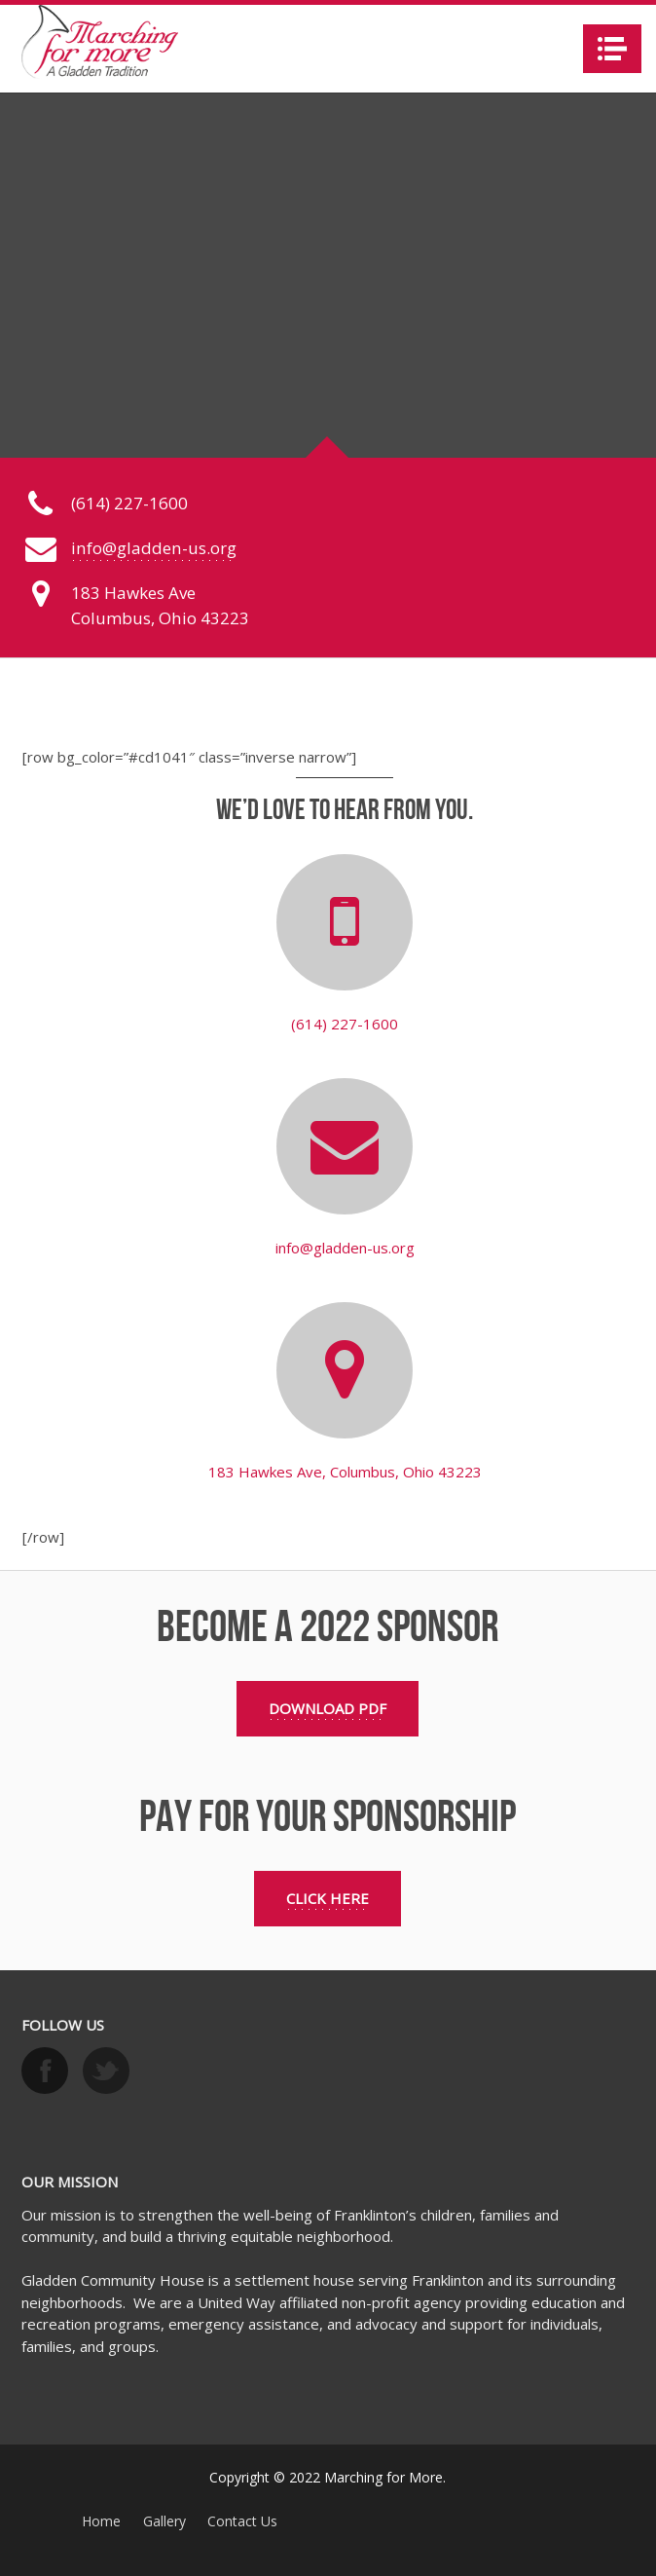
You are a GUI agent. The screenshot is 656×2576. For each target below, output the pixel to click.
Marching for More (383, 2477)
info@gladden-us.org (154, 548)
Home (101, 2521)
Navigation (612, 48)
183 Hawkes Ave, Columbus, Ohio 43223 (345, 1471)
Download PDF (327, 1708)
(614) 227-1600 (344, 1023)
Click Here (327, 1898)
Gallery (164, 2521)
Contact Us (242, 2521)
